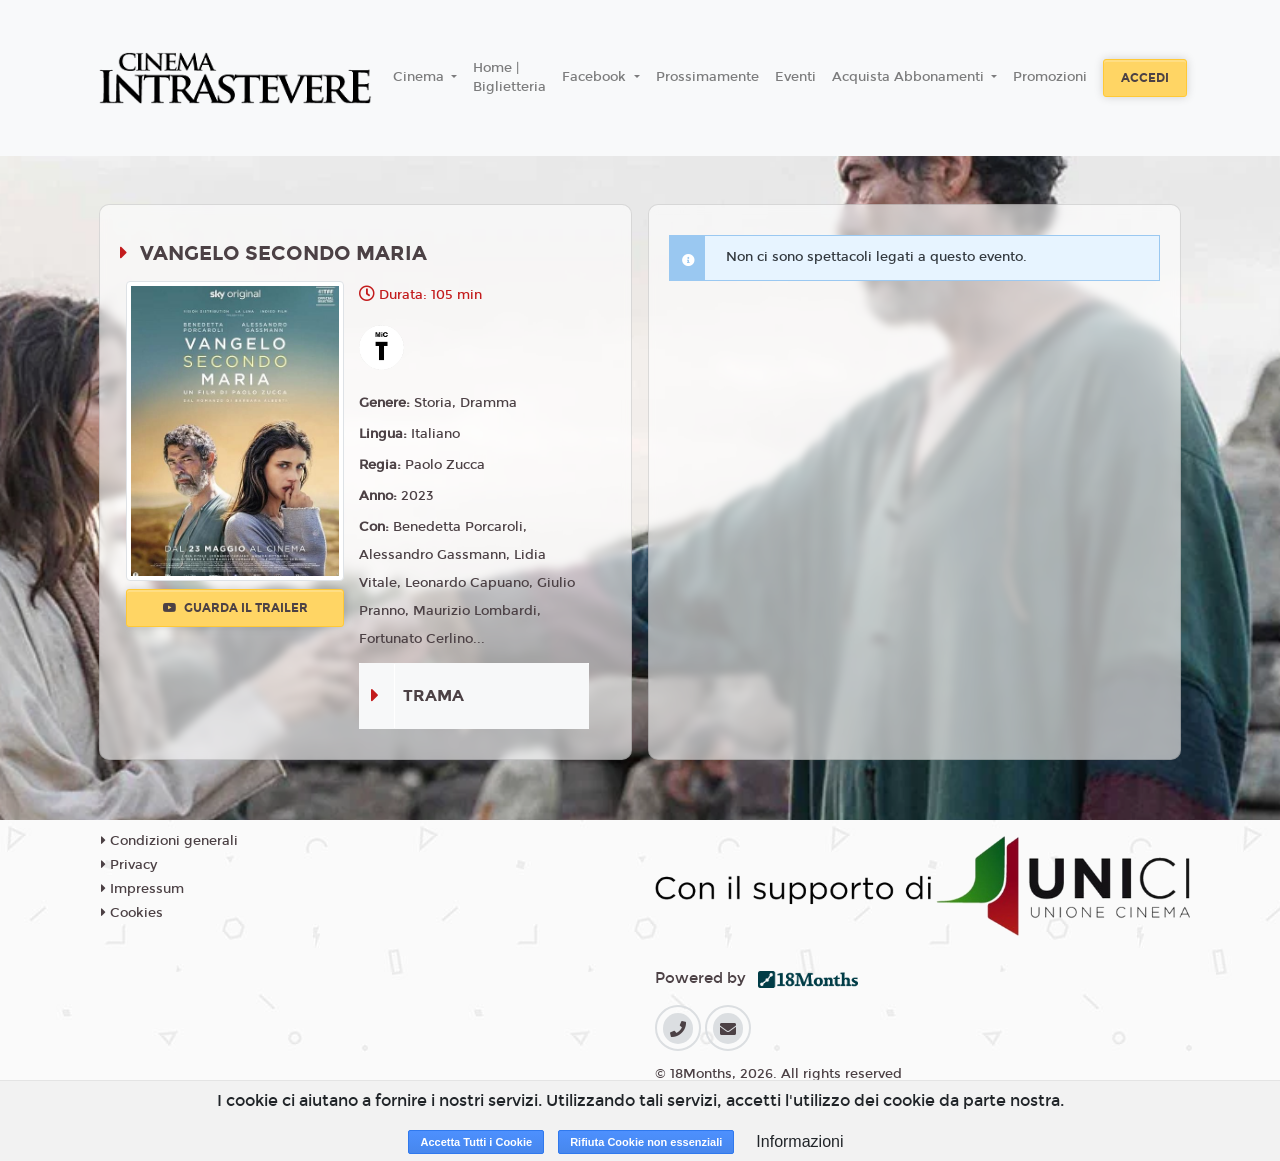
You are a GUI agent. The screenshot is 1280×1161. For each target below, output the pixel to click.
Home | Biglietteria (509, 78)
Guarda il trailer (235, 608)
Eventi (795, 77)
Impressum (142, 889)
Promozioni (1050, 77)
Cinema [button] (420, 77)
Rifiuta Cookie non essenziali (646, 1142)
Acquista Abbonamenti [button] (910, 77)
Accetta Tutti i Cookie (476, 1142)
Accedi (1145, 78)
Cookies (132, 913)
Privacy (129, 865)
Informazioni (799, 1141)
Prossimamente (707, 77)
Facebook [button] (596, 77)
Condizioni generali (169, 841)
